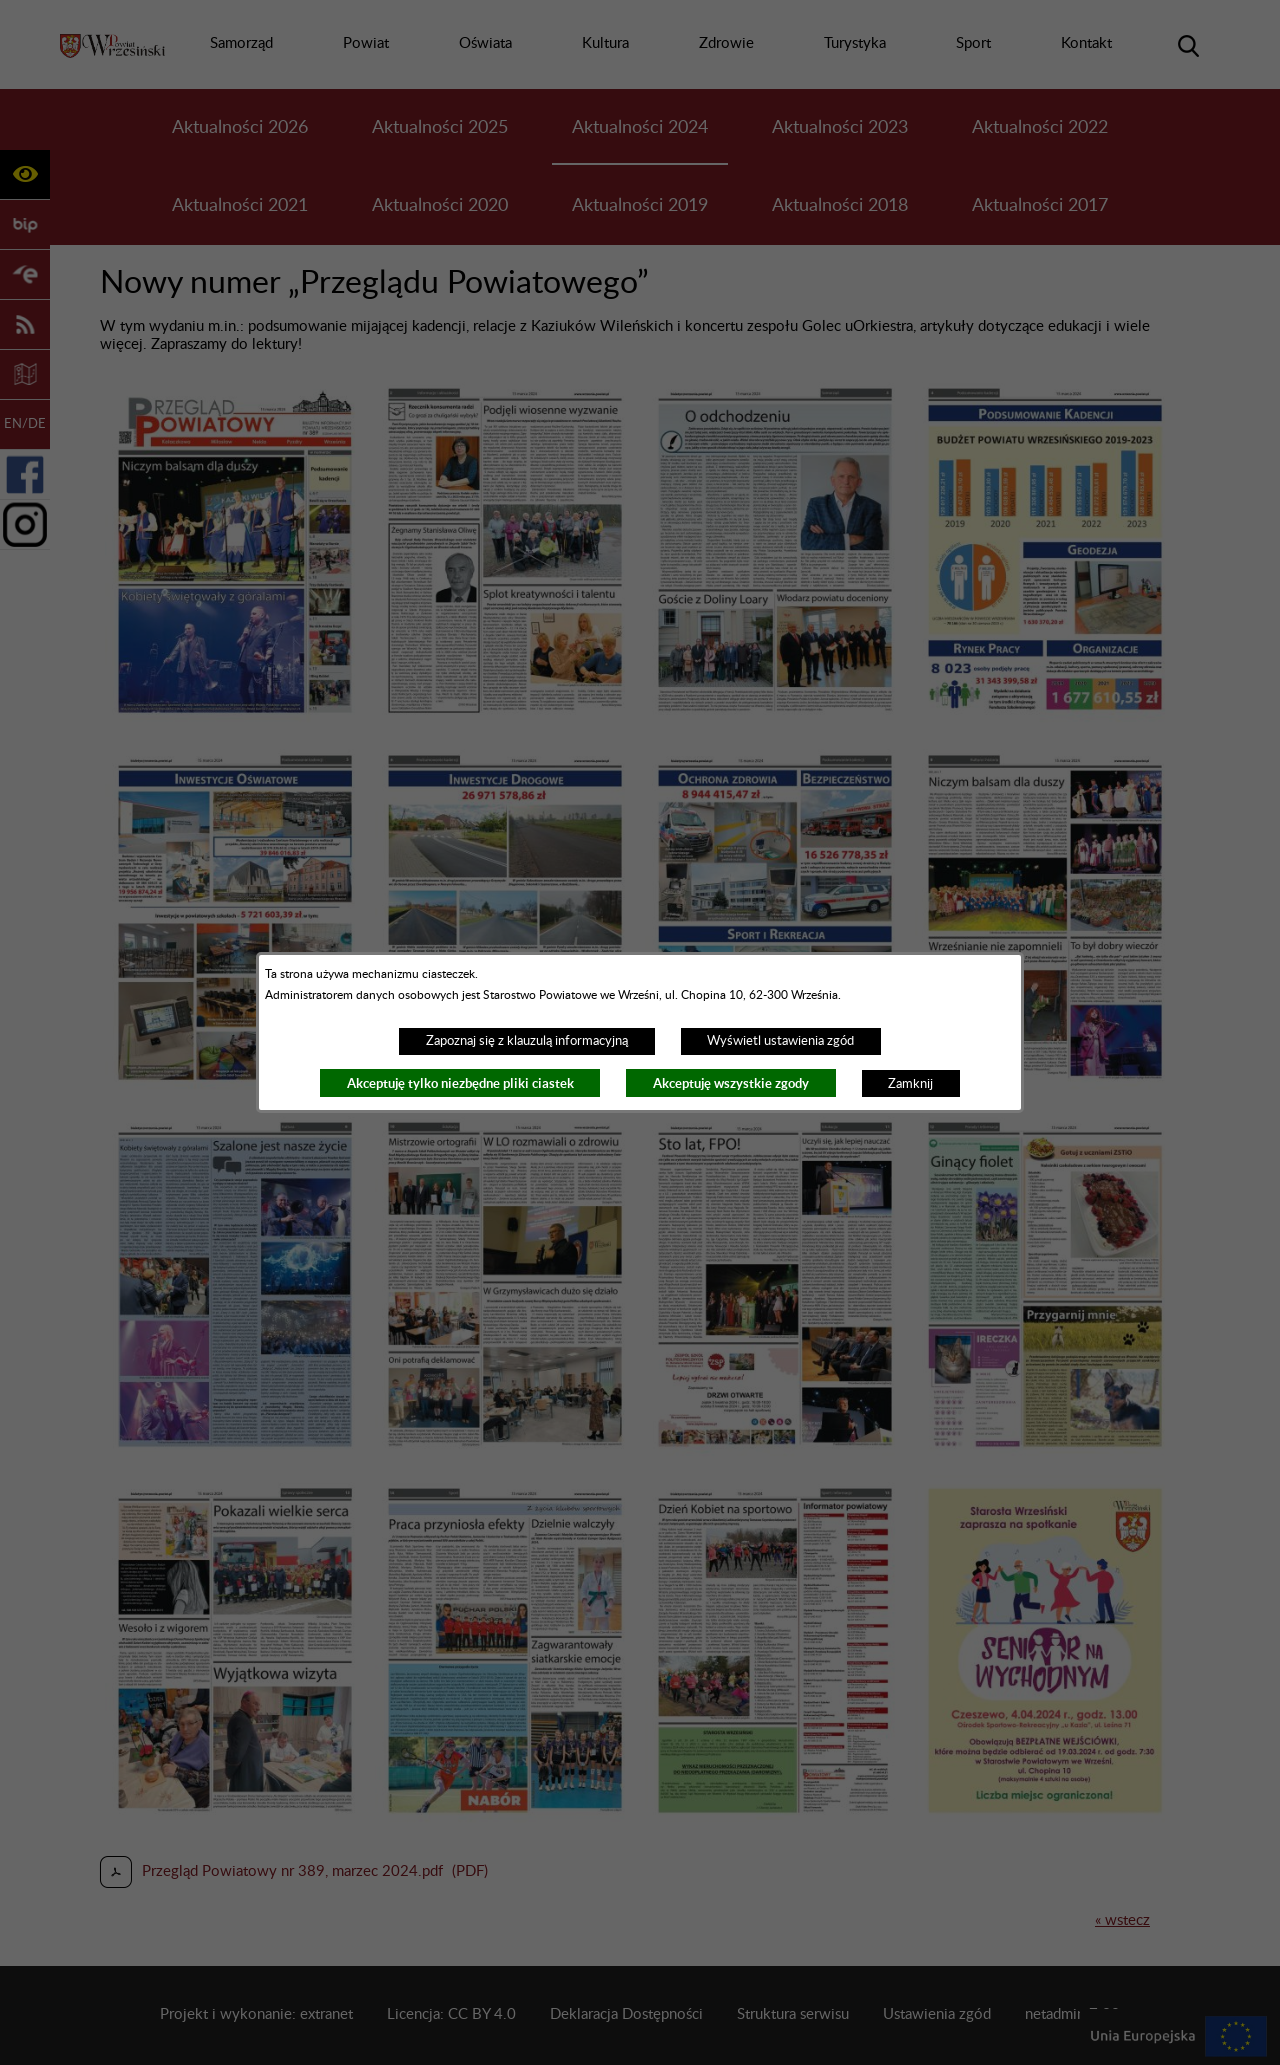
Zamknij (910, 1084)
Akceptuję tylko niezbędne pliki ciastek (460, 1083)
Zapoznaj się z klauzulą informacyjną (527, 1041)
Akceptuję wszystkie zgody (731, 1083)
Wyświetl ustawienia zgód (780, 1041)
